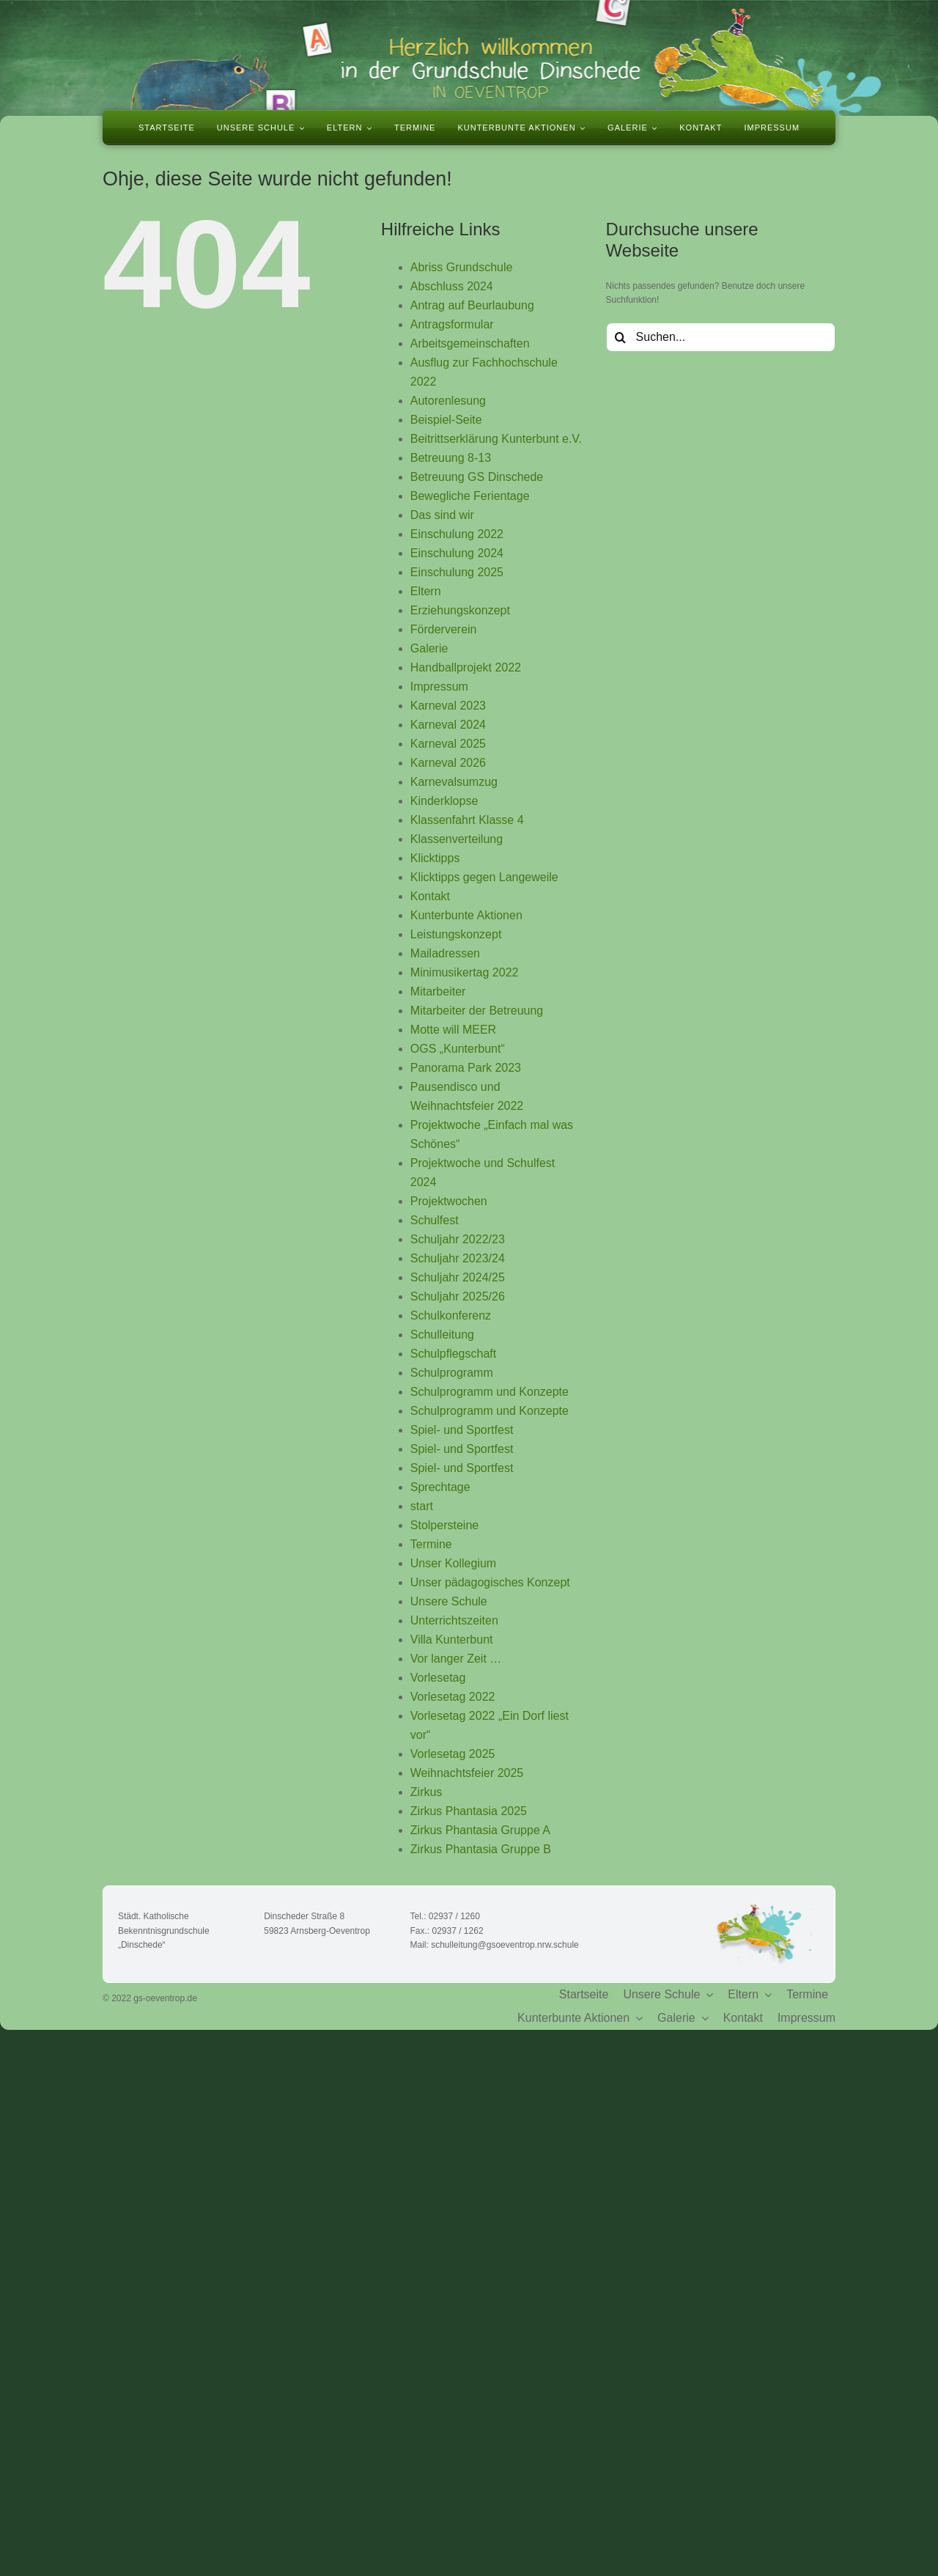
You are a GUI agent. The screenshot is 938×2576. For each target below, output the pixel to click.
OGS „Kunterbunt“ (457, 1048)
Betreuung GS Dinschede (476, 477)
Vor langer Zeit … (456, 1658)
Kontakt (430, 896)
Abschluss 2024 (451, 286)
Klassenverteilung (456, 839)
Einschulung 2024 (456, 553)
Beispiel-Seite (446, 419)
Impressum (439, 686)
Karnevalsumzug (454, 782)
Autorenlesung (448, 400)
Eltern (425, 591)
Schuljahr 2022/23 (457, 1239)
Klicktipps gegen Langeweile (484, 877)
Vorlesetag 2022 (452, 1696)
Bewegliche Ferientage (470, 496)
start (421, 1506)
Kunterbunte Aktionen (466, 915)
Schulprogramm (451, 1372)
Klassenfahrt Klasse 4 (467, 820)
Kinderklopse (444, 801)
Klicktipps (435, 858)
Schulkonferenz (450, 1315)
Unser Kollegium (453, 1563)
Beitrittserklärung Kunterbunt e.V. (496, 439)
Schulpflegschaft (453, 1353)
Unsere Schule (448, 1601)
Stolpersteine (444, 1525)
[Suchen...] (720, 337)
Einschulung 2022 (456, 534)
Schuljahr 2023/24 (457, 1258)
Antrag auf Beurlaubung (472, 305)
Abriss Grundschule (461, 267)
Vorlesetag (438, 1677)
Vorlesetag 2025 (452, 1754)
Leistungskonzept (456, 934)
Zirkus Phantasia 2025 (468, 1811)
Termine (431, 1544)
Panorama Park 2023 (465, 1067)
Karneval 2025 (448, 743)
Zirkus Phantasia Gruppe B (480, 1849)
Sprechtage (440, 1487)
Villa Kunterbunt (451, 1639)
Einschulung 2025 (456, 572)
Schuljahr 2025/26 (457, 1296)
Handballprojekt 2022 (465, 667)
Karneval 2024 (448, 724)
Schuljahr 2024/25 (457, 1277)
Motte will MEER (453, 1029)
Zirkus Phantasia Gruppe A (480, 1830)
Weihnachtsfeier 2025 (466, 1773)
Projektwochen (448, 1201)
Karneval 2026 (448, 763)
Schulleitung (442, 1334)
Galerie (429, 648)
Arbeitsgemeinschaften (470, 343)
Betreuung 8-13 (450, 458)
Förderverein (443, 629)
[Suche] (620, 337)
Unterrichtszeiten (454, 1620)
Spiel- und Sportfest (462, 1430)
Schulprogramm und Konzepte (489, 1391)
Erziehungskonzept (460, 610)
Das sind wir (442, 515)
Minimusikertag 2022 (464, 972)
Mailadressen (445, 953)
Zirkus (426, 1792)
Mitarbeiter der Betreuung (476, 1010)
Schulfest (434, 1220)
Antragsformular (452, 324)
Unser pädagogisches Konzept (490, 1582)
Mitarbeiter (438, 991)
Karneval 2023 (448, 705)
